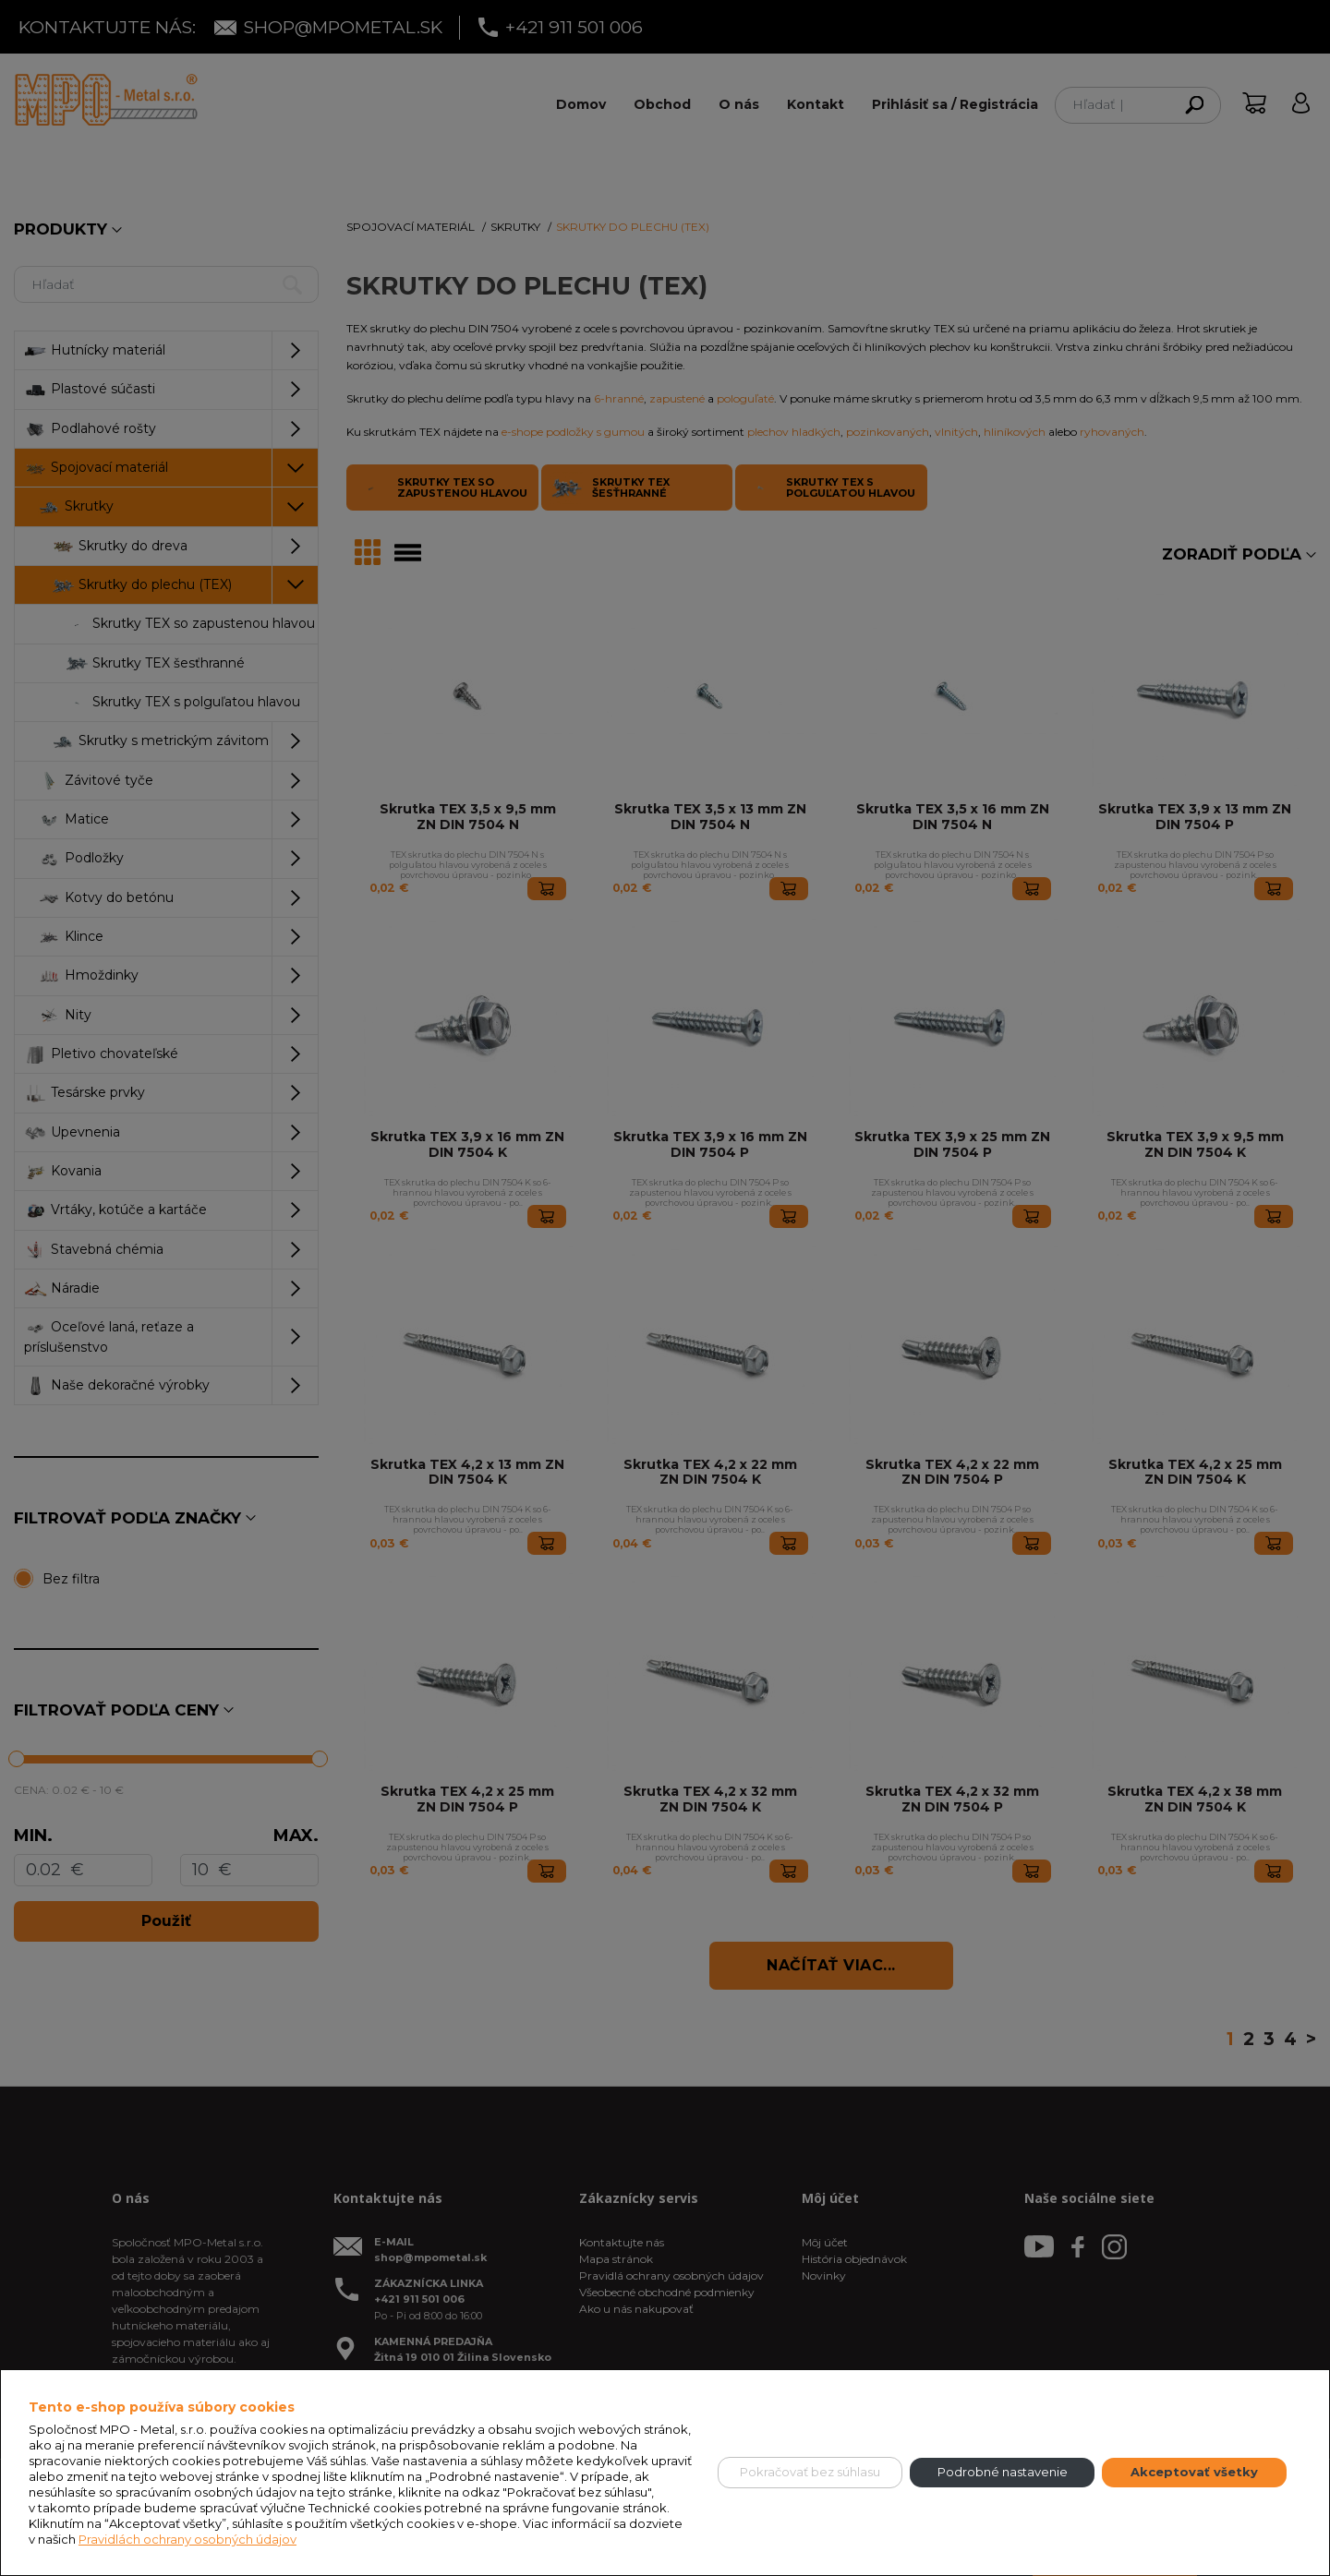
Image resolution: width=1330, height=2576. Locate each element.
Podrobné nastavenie (1002, 2471)
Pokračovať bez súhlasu (810, 2471)
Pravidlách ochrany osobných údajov (187, 2539)
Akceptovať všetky (1194, 2471)
